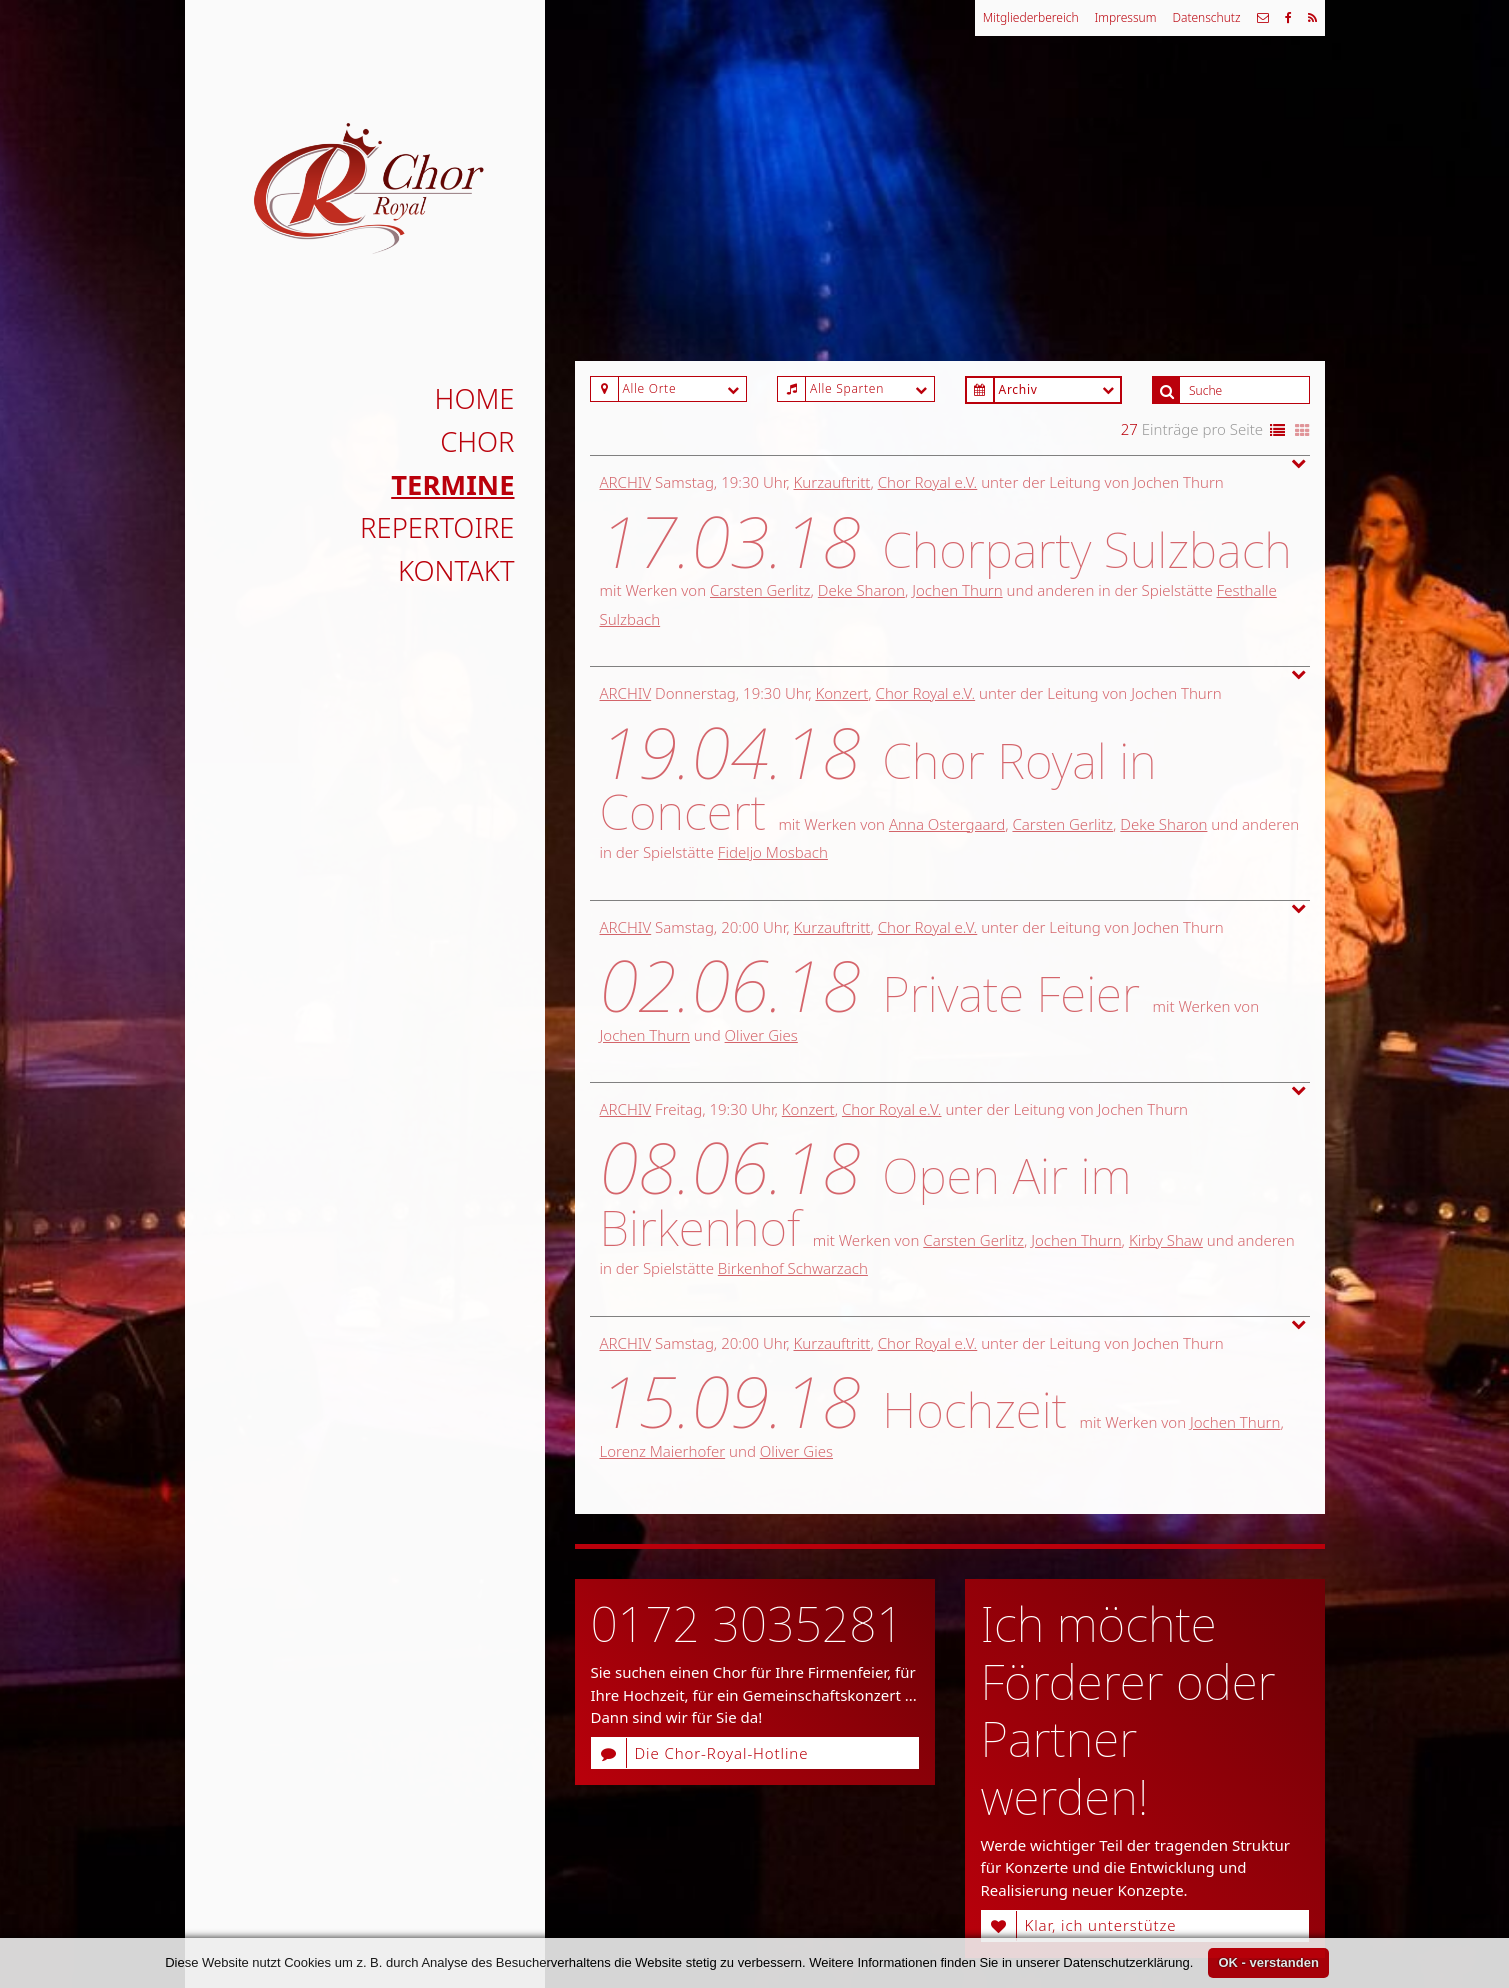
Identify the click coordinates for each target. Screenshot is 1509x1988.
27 (1129, 429)
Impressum (1126, 17)
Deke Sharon (861, 590)
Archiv (626, 482)
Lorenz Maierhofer (663, 1451)
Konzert (841, 693)
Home (475, 398)
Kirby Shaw (1166, 1240)
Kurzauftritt (832, 482)
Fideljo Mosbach (773, 852)
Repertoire (437, 527)
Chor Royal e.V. (928, 482)
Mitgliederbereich (1031, 17)
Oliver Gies (761, 1035)
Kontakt (456, 570)
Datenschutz (1206, 17)
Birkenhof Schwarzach (793, 1268)
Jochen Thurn (957, 590)
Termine (452, 484)
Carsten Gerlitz (760, 590)
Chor (477, 441)
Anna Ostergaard (947, 824)
